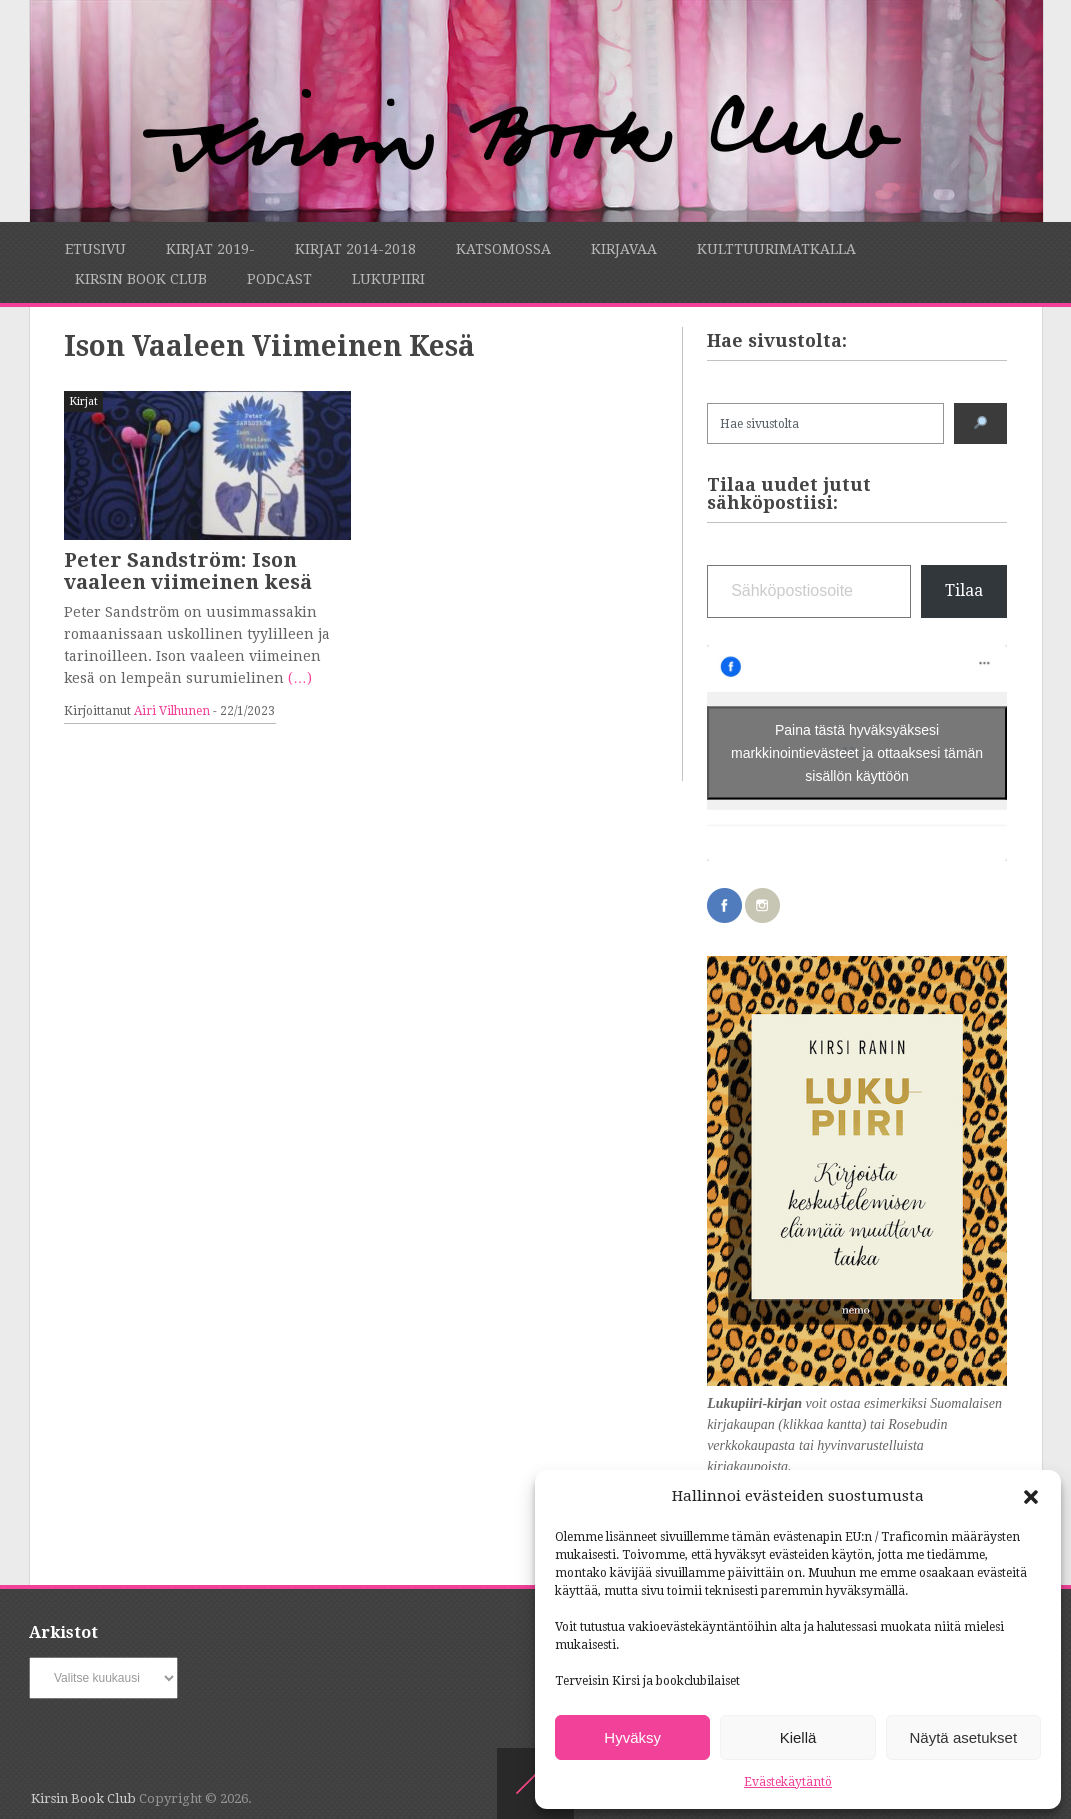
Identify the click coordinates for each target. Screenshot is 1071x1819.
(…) (300, 678)
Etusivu (95, 249)
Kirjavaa (624, 249)
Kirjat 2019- (210, 249)
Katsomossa (503, 249)
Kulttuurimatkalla (776, 249)
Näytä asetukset (964, 1737)
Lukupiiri (388, 279)
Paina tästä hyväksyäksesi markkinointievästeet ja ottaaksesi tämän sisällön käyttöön (857, 753)
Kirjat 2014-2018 (355, 249)
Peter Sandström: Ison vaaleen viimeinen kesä (188, 571)
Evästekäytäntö (788, 1782)
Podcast (279, 279)
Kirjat (83, 401)
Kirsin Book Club (141, 279)
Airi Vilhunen (172, 711)
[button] (1031, 1497)
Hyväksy (632, 1737)
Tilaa (964, 590)
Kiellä (798, 1737)
